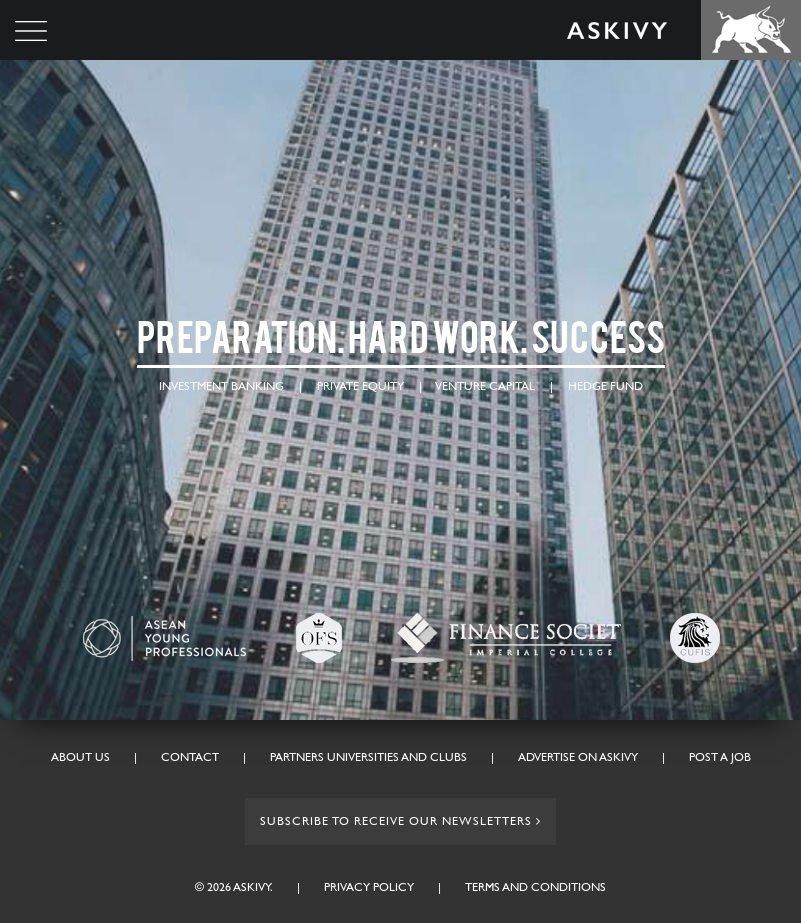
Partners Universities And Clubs (368, 757)
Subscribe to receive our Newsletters (400, 821)
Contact (190, 757)
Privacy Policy (369, 887)
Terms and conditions (535, 887)
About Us (80, 757)
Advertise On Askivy (578, 757)
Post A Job (720, 757)
